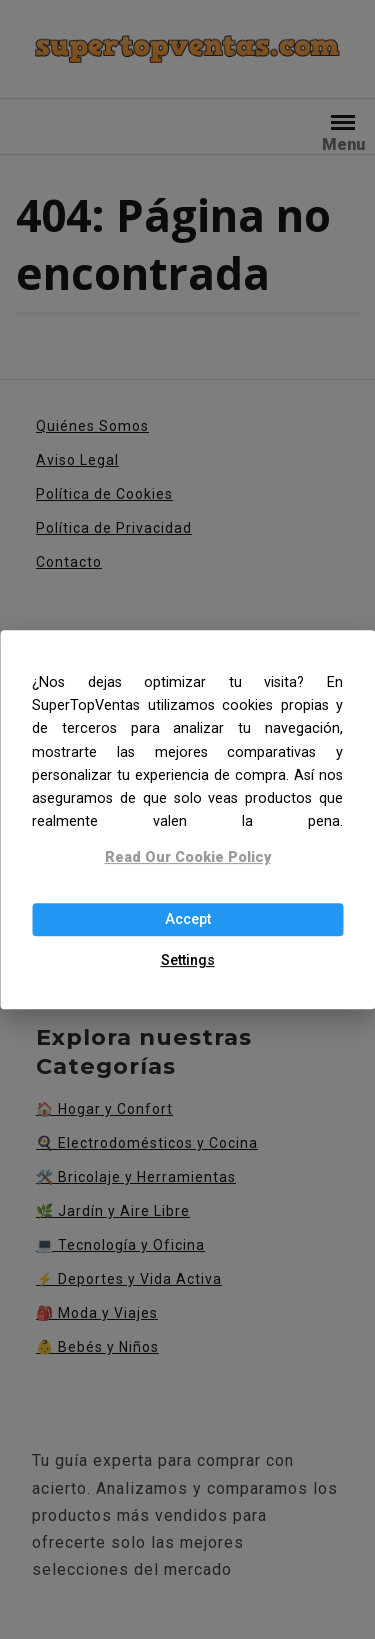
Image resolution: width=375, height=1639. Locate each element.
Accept (188, 919)
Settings (188, 960)
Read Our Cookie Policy (188, 858)
